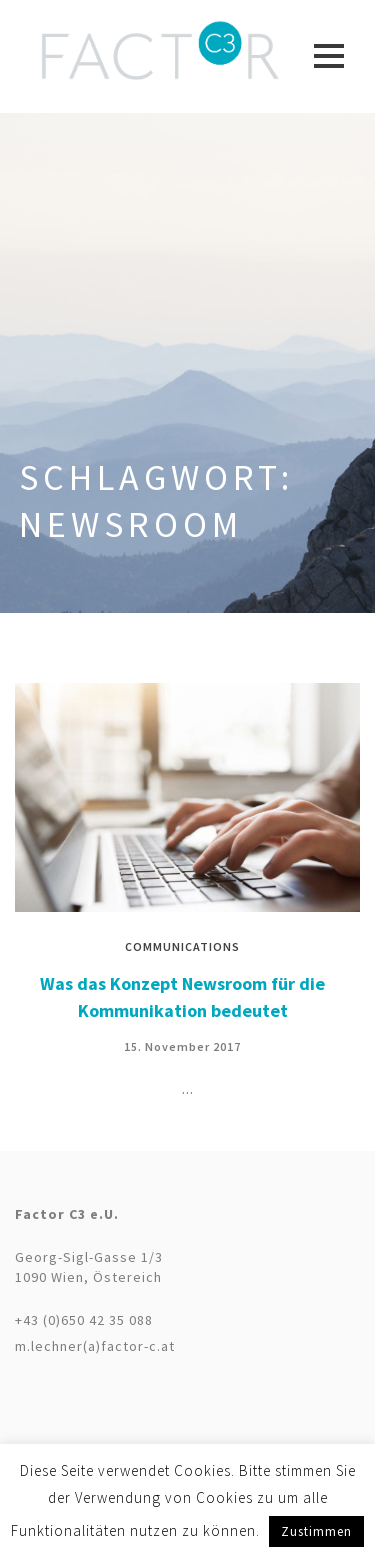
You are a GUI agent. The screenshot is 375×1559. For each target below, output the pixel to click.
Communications (182, 946)
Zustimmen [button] (316, 1531)
